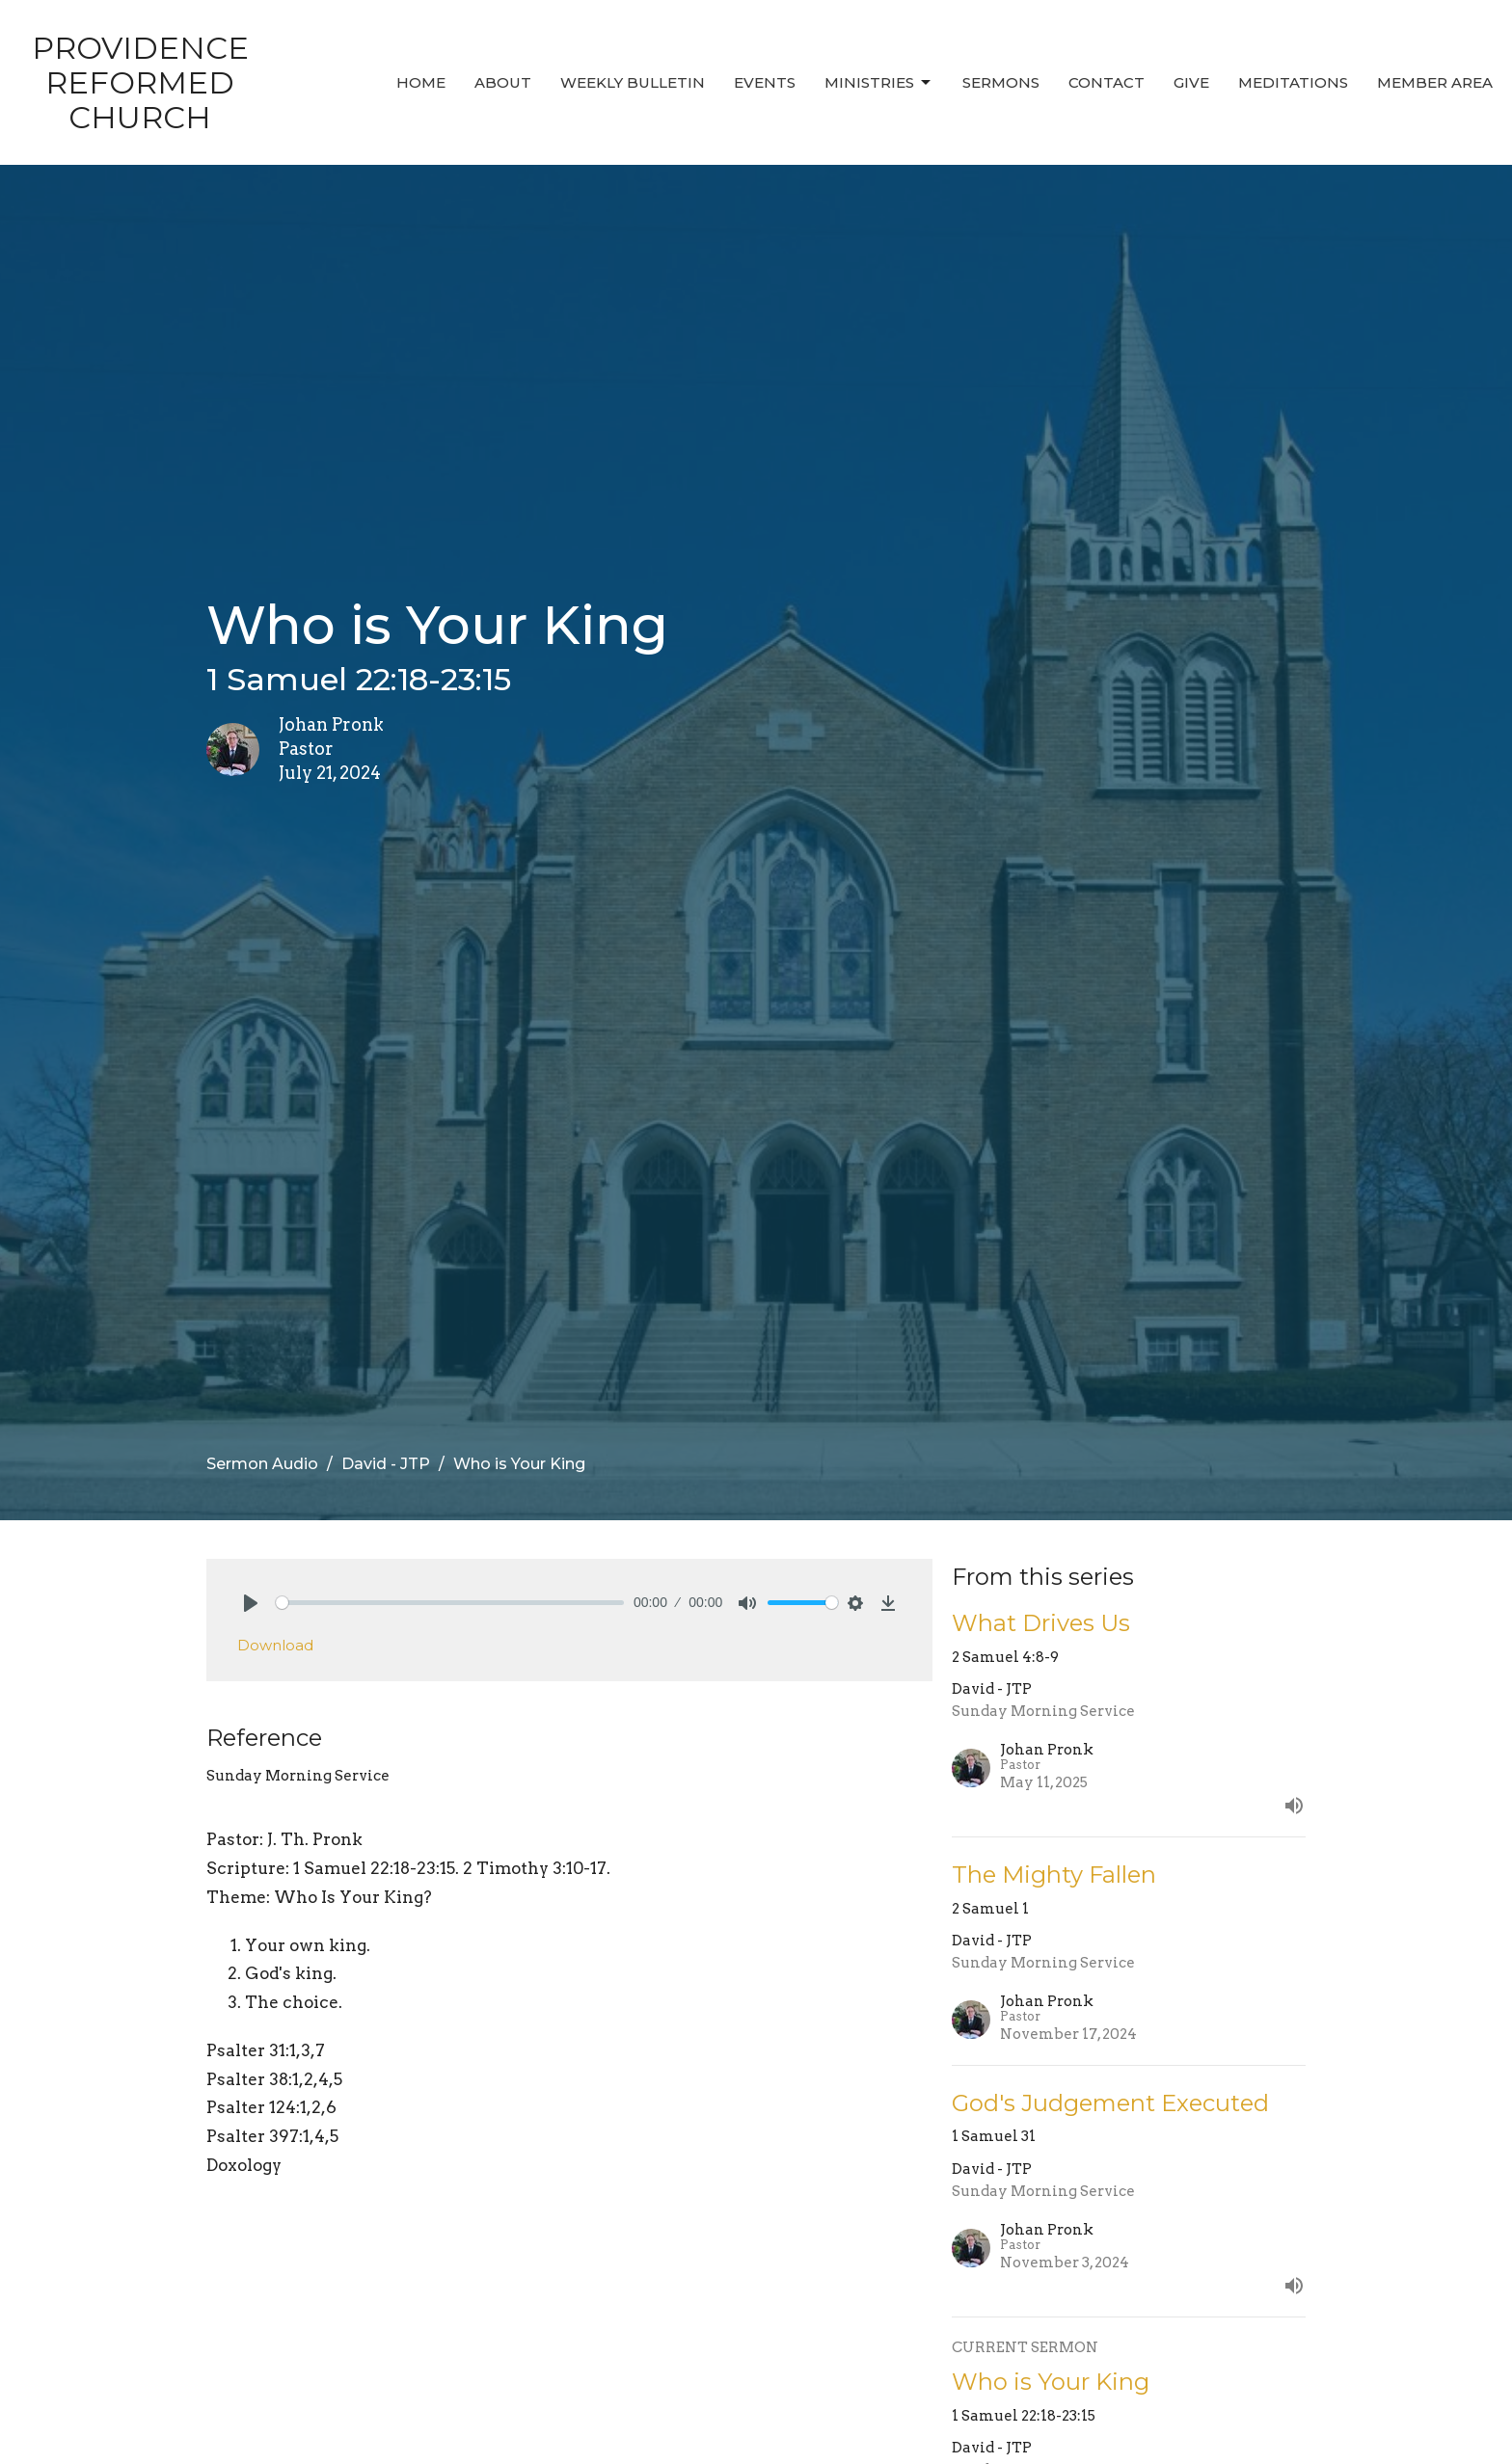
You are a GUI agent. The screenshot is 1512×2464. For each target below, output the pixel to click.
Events (765, 82)
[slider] (450, 1603)
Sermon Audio (262, 1464)
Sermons (1001, 82)
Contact (1106, 82)
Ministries (878, 83)
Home (421, 82)
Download (275, 1645)
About (502, 82)
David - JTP (385, 1464)
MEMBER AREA (1435, 82)
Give (1191, 82)
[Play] (250, 1603)
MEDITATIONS (1293, 82)
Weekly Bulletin (632, 82)
